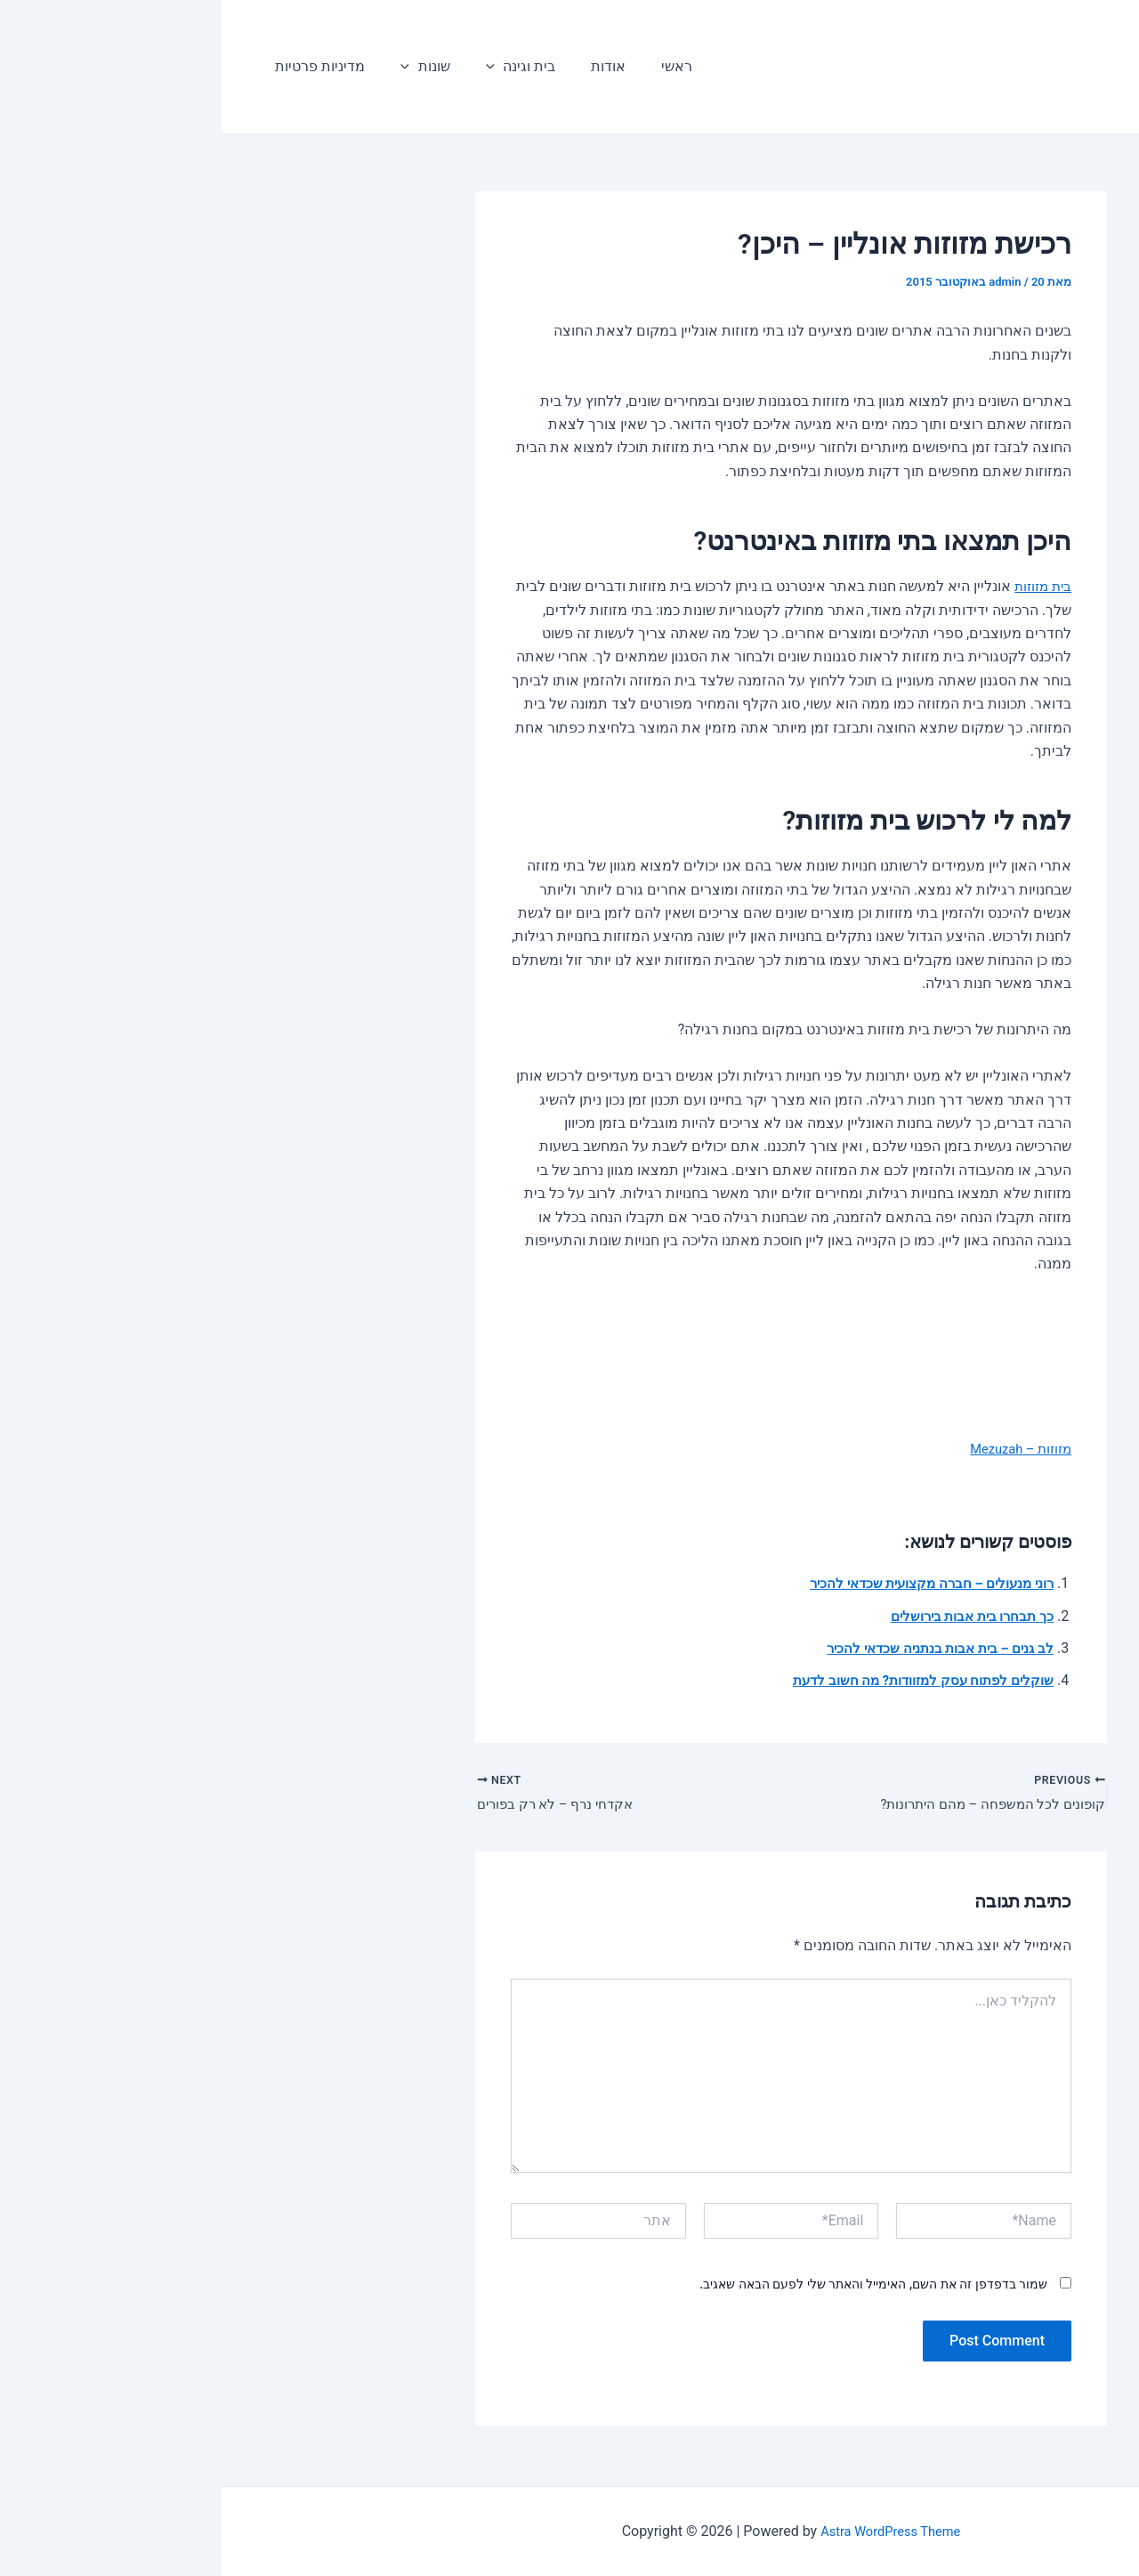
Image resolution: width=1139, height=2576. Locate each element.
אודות (361, 66)
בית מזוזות (819, 586)
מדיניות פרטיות (95, 66)
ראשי (423, 66)
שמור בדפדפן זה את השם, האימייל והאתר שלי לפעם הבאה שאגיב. (652, 2287)
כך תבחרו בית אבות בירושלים (745, 1616)
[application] (255, 66)
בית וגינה (281, 66)
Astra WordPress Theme (669, 2531)
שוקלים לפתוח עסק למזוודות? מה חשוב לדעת (694, 1680)
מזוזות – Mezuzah (794, 1448)
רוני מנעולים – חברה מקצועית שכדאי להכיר (701, 1583)
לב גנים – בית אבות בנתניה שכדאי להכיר (711, 1648)
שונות (193, 66)
